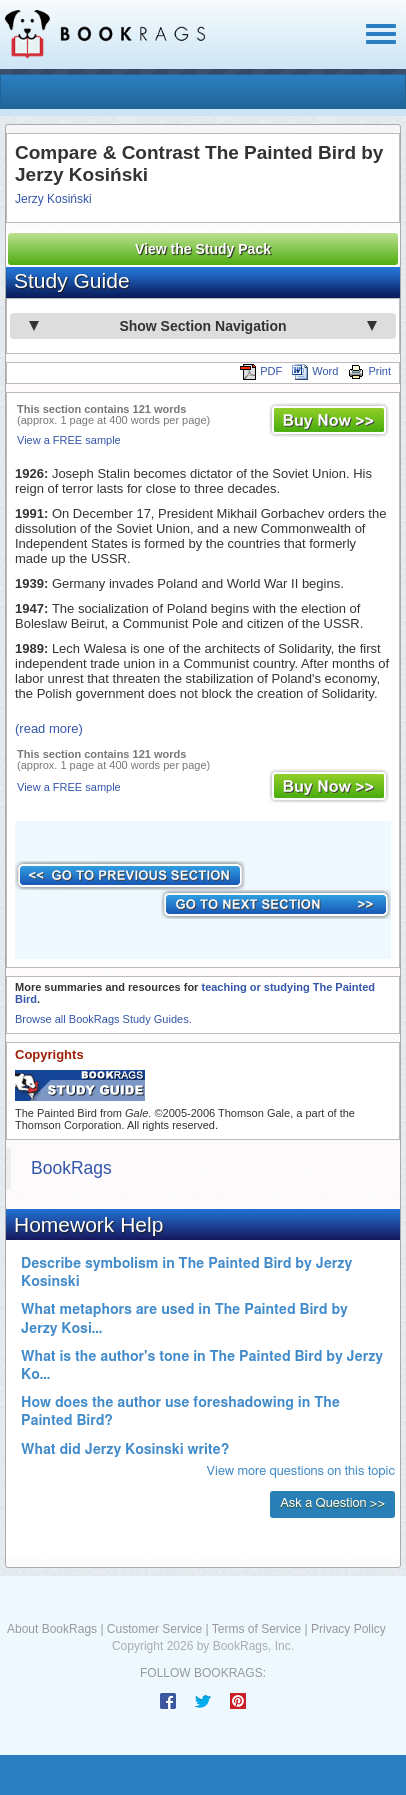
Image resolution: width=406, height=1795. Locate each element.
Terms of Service (256, 1629)
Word (315, 371)
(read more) (49, 728)
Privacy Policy (348, 1629)
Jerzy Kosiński (53, 199)
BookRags (71, 1168)
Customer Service (154, 1629)
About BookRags (52, 1629)
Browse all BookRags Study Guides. (103, 1019)
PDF (261, 371)
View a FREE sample (69, 440)
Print (369, 371)
